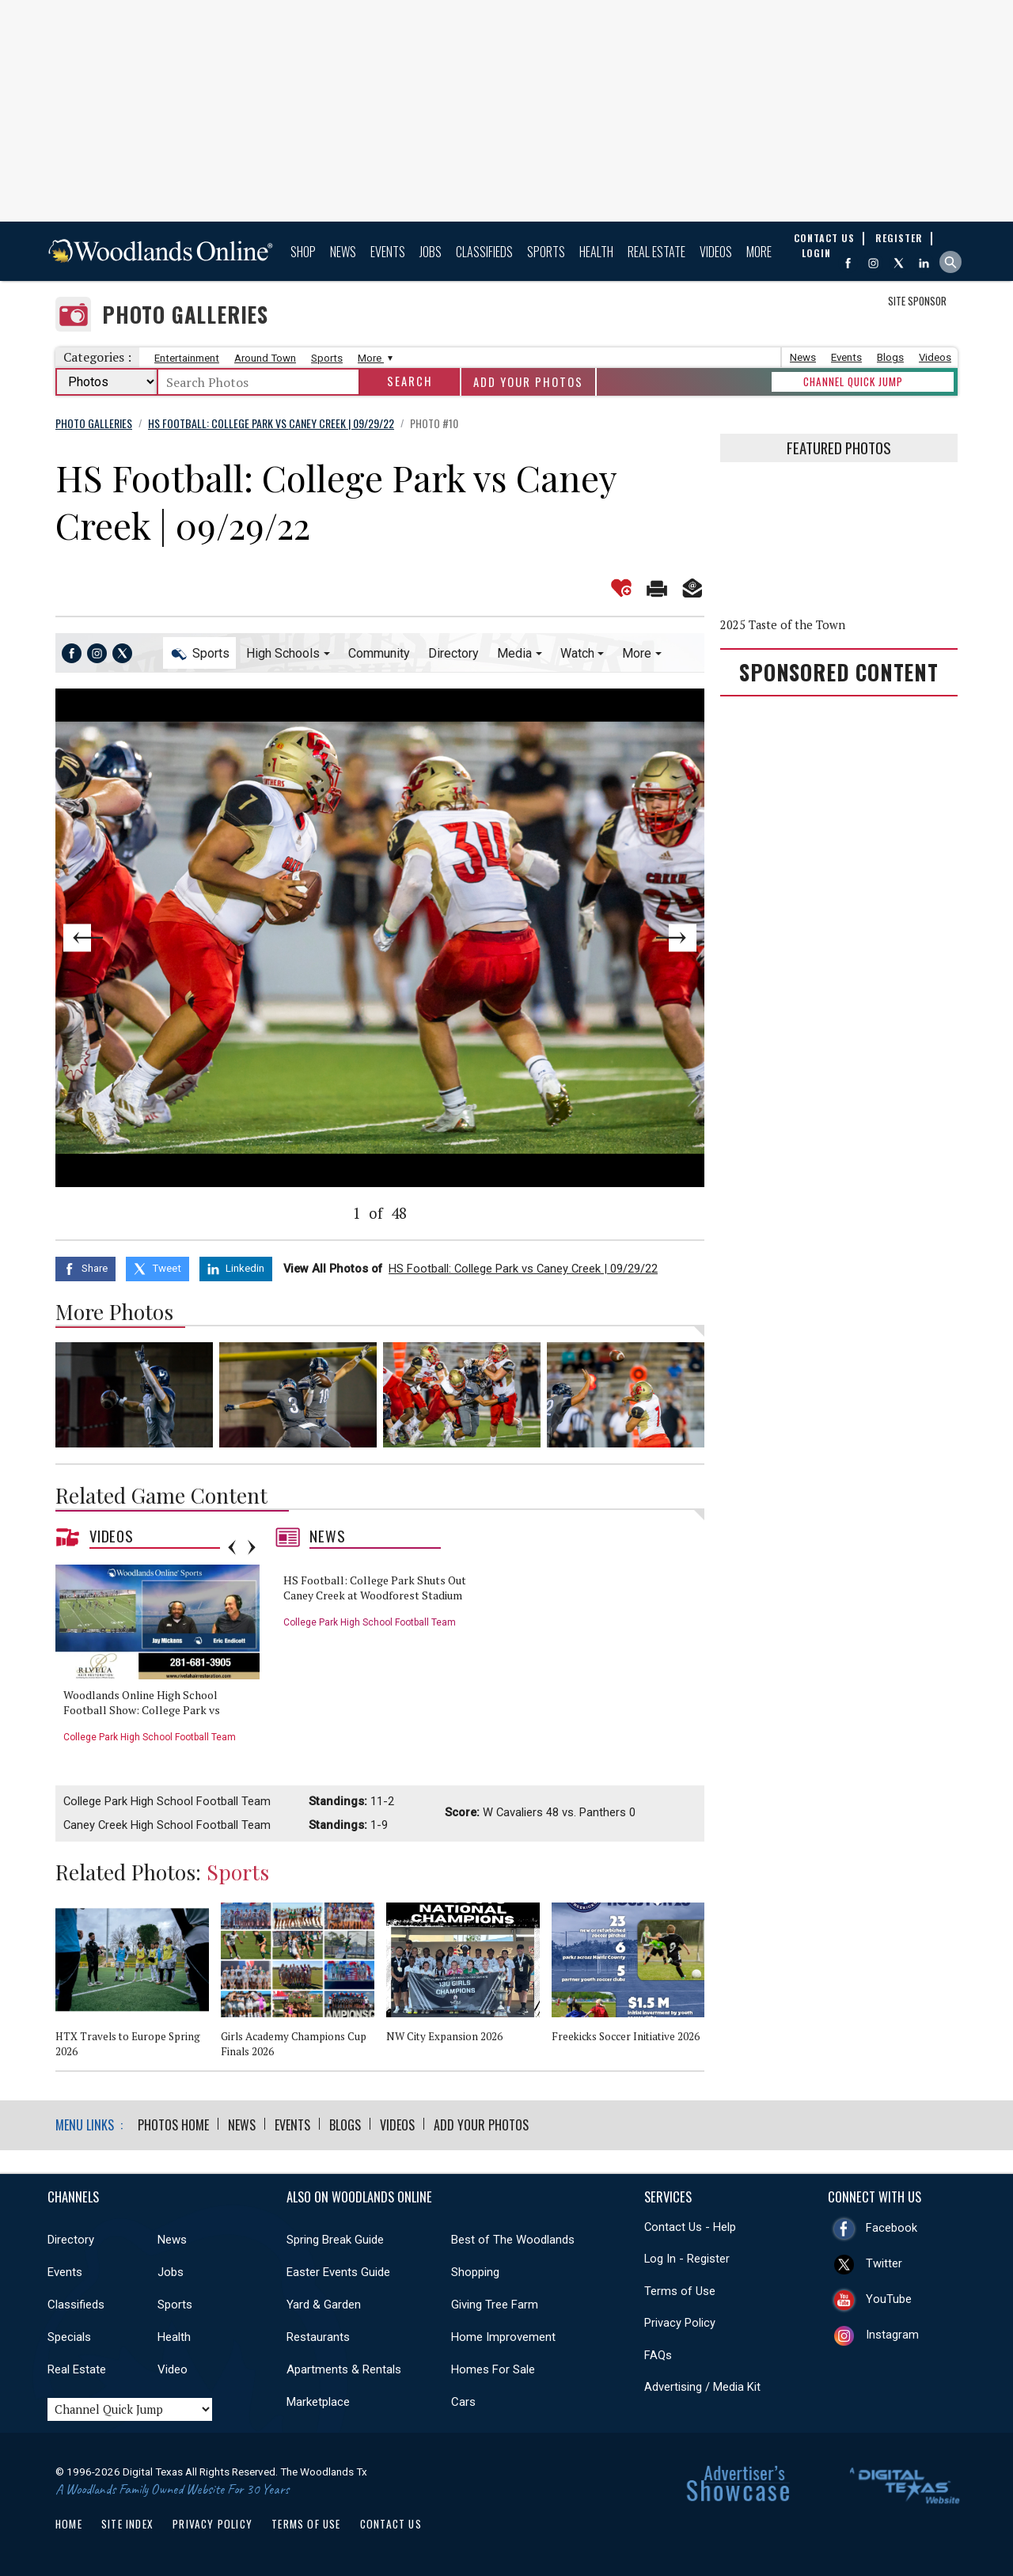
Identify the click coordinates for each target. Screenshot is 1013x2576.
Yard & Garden (323, 2304)
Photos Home (173, 2124)
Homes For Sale (493, 2369)
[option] (163, 1659)
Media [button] (514, 653)
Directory (453, 653)
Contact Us (391, 2524)
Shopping (475, 2272)
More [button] (636, 653)
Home (68, 2524)
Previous (120, 938)
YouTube (889, 2299)
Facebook (891, 2228)
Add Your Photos (528, 382)
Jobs (430, 251)
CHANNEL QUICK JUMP (853, 381)
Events (387, 251)
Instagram (892, 2335)
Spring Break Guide (335, 2240)
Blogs (890, 357)
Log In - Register (687, 2259)
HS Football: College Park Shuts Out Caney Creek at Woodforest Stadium (374, 1588)
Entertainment (186, 358)
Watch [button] (577, 653)
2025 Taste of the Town (782, 624)
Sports (546, 251)
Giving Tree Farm (494, 2304)
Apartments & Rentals (343, 2369)
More (759, 251)
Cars (463, 2402)
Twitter (884, 2263)
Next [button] (252, 1547)
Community (379, 653)
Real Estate (656, 251)
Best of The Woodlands (513, 2240)
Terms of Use (679, 2291)
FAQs (658, 2355)
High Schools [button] (283, 653)
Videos (716, 251)
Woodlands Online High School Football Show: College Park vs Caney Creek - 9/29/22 (141, 1710)
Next (639, 938)
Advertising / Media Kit (702, 2387)
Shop (303, 251)
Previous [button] (232, 1547)
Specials (69, 2337)
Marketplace (318, 2402)
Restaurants (318, 2337)
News (343, 251)
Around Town (265, 358)
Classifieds (484, 251)
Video (172, 2369)
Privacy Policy (679, 2323)
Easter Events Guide (338, 2272)
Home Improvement (503, 2337)
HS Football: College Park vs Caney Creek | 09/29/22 (523, 1268)
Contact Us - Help (690, 2227)
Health (596, 251)
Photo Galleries (185, 314)
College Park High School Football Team (149, 1737)
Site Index (127, 2524)
